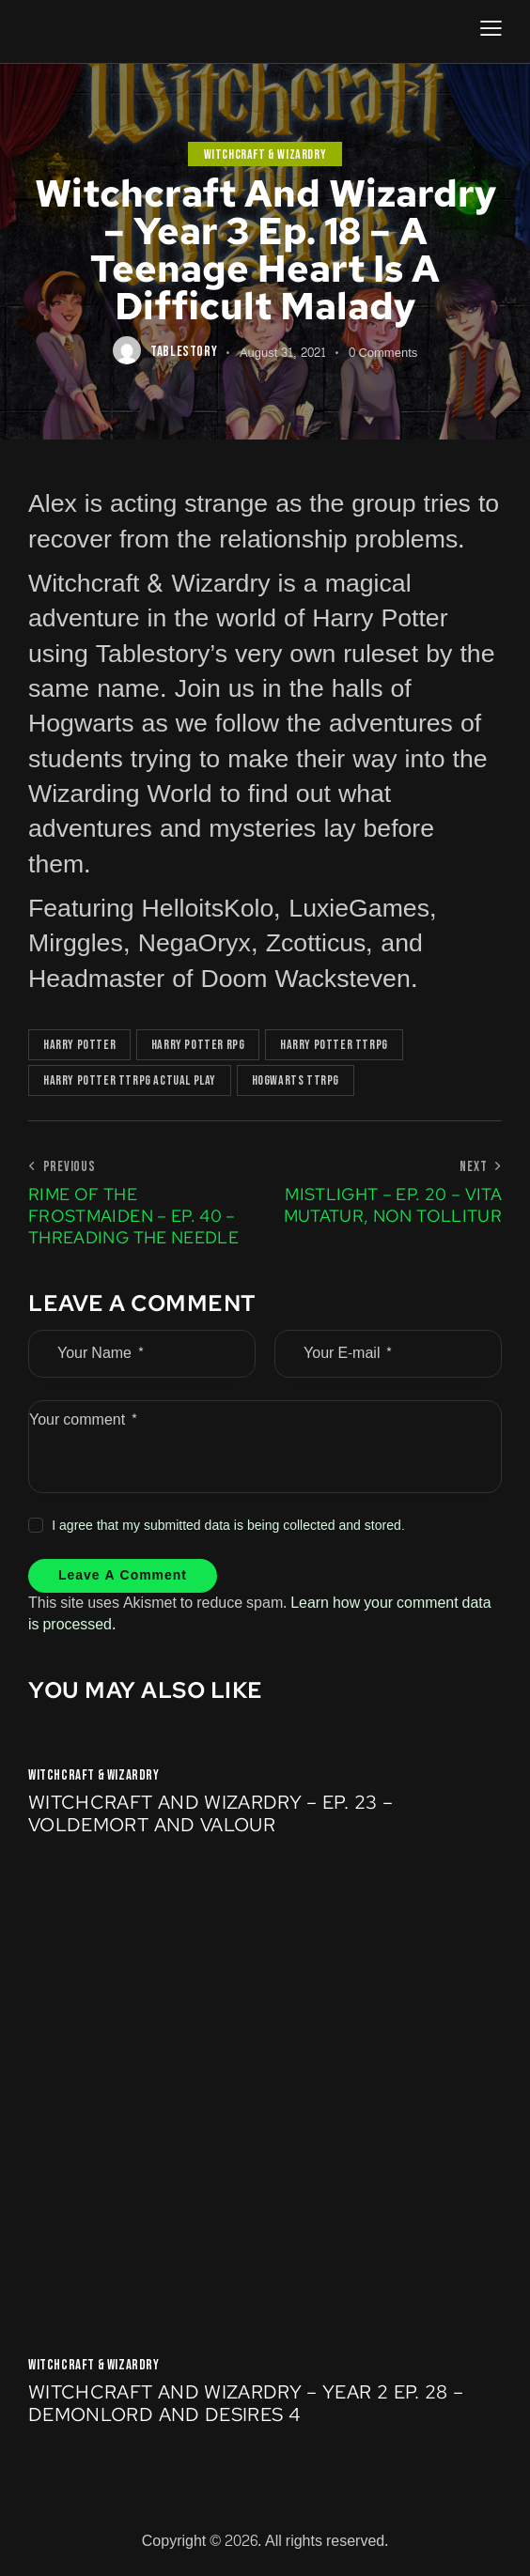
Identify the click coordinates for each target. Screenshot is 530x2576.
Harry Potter (79, 1045)
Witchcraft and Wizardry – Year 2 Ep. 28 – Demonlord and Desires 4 (245, 2405)
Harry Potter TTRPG (334, 1045)
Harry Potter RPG (198, 1045)
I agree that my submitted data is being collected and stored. (228, 1526)
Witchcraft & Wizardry (265, 154)
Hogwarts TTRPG (295, 1080)
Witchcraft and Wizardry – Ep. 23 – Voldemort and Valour (210, 1815)
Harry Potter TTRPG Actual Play (129, 1080)
